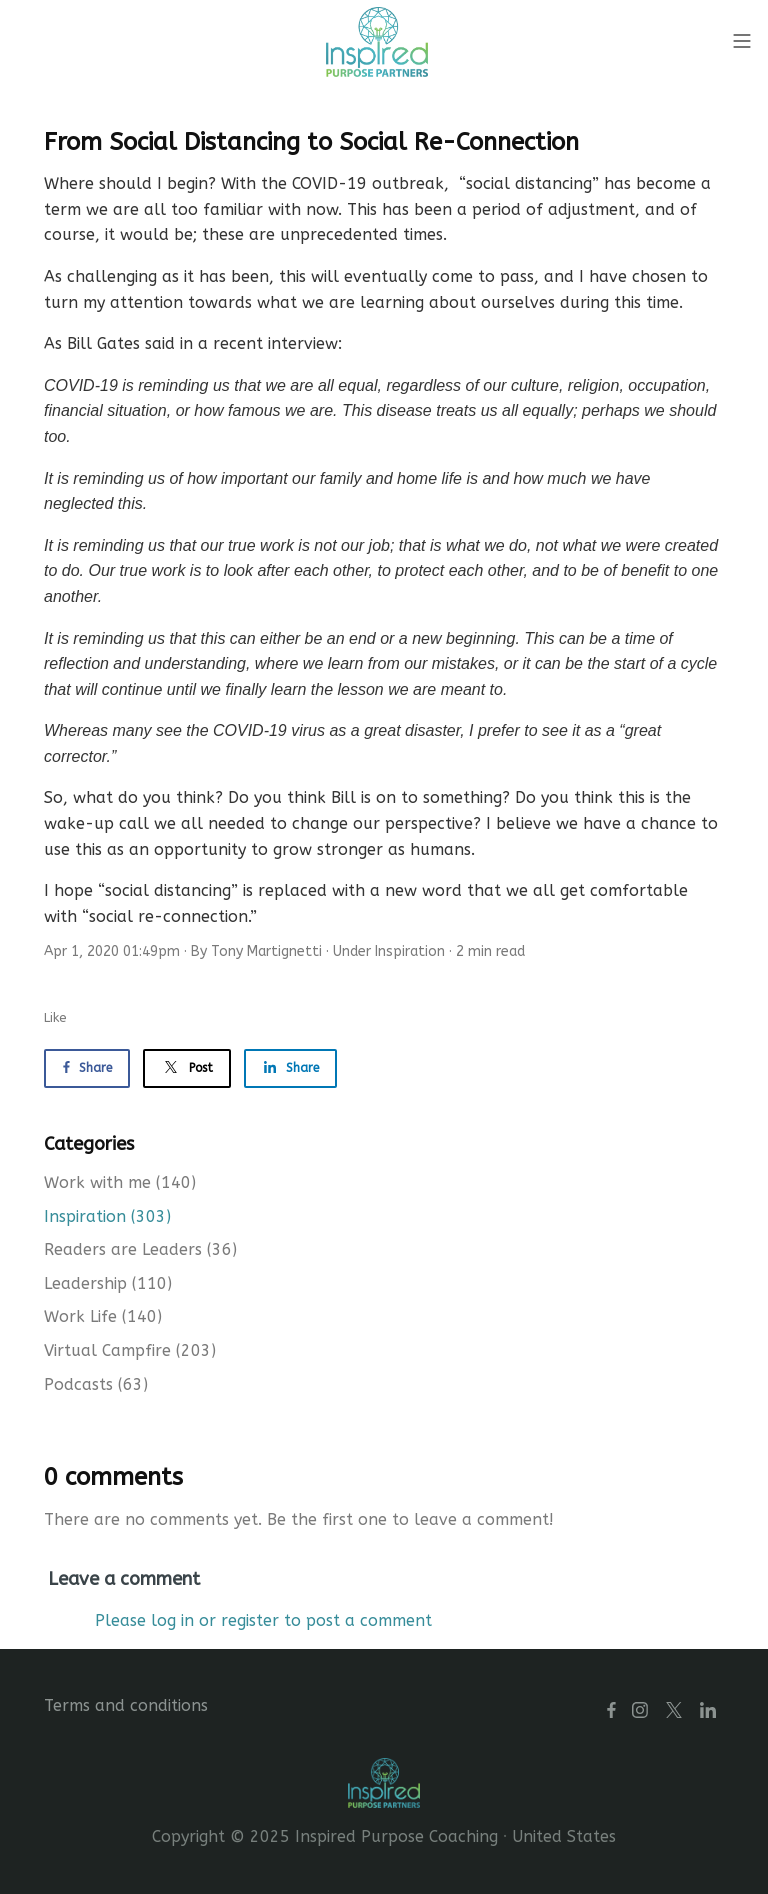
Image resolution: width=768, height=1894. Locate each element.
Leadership (108, 1283)
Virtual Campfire (130, 1350)
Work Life (103, 1316)
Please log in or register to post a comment (263, 1620)
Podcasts (96, 1384)
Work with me (120, 1182)
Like (55, 1017)
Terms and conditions (126, 1705)
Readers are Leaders (140, 1249)
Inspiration (410, 951)
